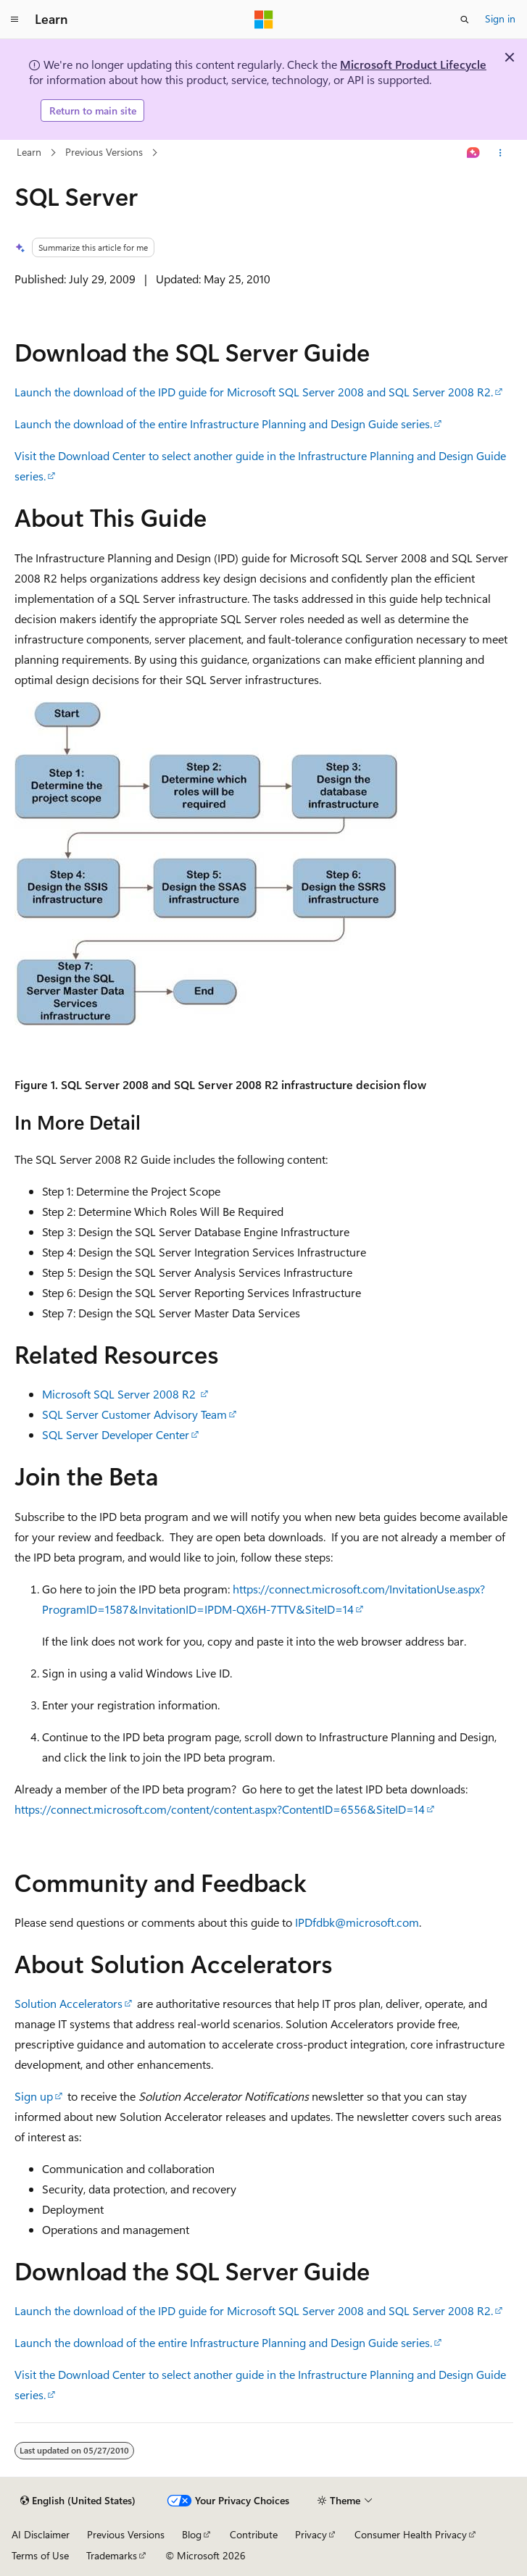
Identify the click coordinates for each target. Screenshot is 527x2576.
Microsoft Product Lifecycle (413, 64)
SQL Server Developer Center (115, 1434)
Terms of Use (40, 2555)
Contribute (254, 2534)
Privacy (311, 2534)
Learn (29, 152)
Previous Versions (104, 152)
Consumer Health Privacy (410, 2534)
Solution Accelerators (68, 2003)
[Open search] (464, 20)
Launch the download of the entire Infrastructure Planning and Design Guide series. (223, 423)
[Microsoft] (263, 19)
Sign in (500, 18)
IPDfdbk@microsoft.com (357, 1922)
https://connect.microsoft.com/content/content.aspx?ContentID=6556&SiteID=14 (219, 1809)
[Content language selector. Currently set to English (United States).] (78, 2500)
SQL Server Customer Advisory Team (134, 1414)
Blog (192, 2534)
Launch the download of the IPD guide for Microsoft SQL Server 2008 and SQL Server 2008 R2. (253, 391)
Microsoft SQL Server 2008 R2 (120, 1393)
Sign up (33, 2096)
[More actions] (500, 152)
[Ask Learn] (473, 152)
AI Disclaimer (41, 2534)
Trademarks (111, 2555)
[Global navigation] (14, 20)
